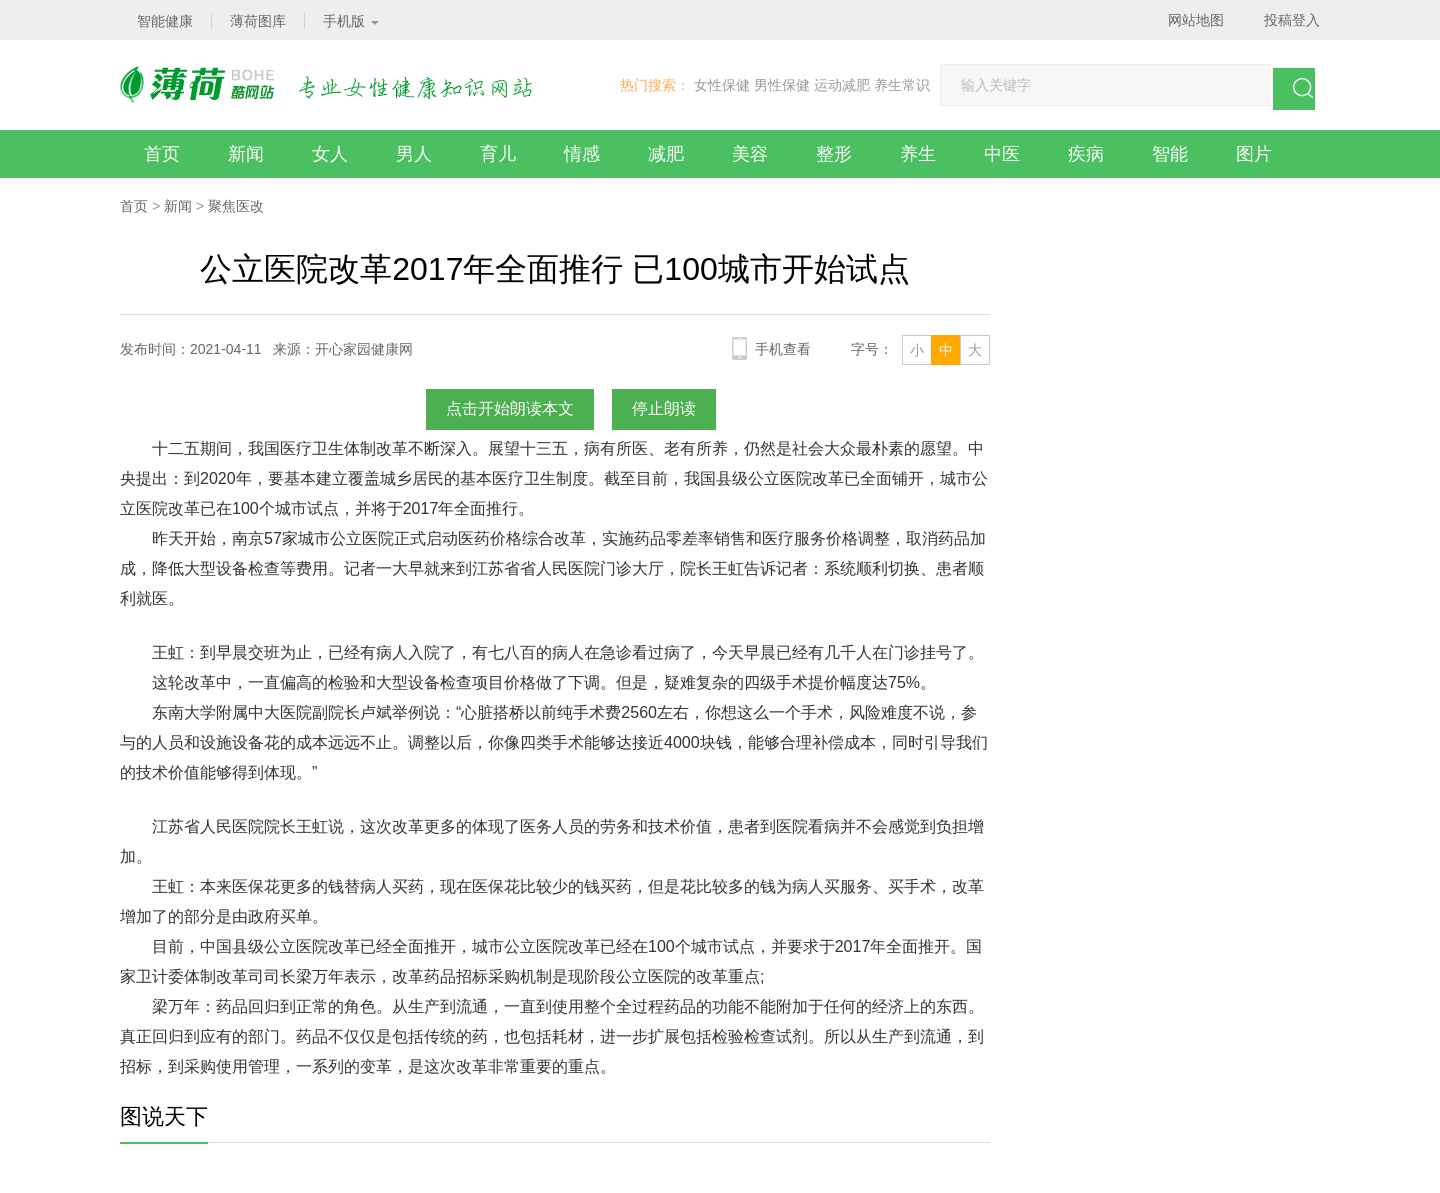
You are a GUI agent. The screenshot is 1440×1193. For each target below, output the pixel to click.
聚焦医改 (236, 206)
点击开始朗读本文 (510, 408)
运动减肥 (842, 85)
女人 (330, 154)
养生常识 (902, 85)
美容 (750, 154)
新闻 (246, 154)
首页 (162, 154)
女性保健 (722, 85)
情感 (582, 154)
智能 (1170, 154)
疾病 (1086, 154)
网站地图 (1196, 20)
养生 (918, 154)
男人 (414, 154)
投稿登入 (1292, 20)
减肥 (666, 154)
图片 (1254, 154)
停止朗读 (664, 408)
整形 (834, 154)
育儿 (498, 154)
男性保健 (782, 85)
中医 (1002, 154)
